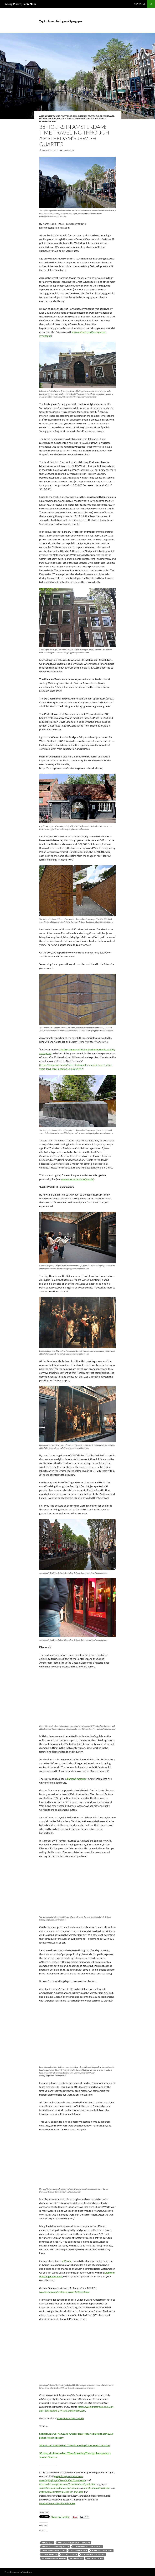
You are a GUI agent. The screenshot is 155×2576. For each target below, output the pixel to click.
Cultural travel (86, 116)
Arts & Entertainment (50, 116)
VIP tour (66, 2260)
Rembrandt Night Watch (54, 2558)
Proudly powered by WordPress (18, 2572)
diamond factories (76, 1778)
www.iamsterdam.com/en (70, 2418)
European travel (105, 116)
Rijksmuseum (76, 2558)
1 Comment (68, 150)
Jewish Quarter (69, 2554)
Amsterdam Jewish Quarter (55, 2547)
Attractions (70, 116)
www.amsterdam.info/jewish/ (77, 1179)
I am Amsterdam (49, 2554)
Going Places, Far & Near (20, 4)
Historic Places (65, 118)
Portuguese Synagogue (93, 2554)
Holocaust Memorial (102, 2550)
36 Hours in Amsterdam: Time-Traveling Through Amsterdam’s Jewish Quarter (74, 135)
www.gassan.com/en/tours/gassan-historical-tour (64, 2291)
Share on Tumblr (60, 2516)
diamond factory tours (53, 2550)
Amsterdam (47, 2543)
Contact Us (139, 4)
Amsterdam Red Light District (87, 2547)
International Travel (86, 118)
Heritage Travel (47, 118)
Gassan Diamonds (78, 2550)
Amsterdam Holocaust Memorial (74, 2543)
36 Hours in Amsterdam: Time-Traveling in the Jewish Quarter (74, 2445)
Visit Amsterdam (95, 2558)
